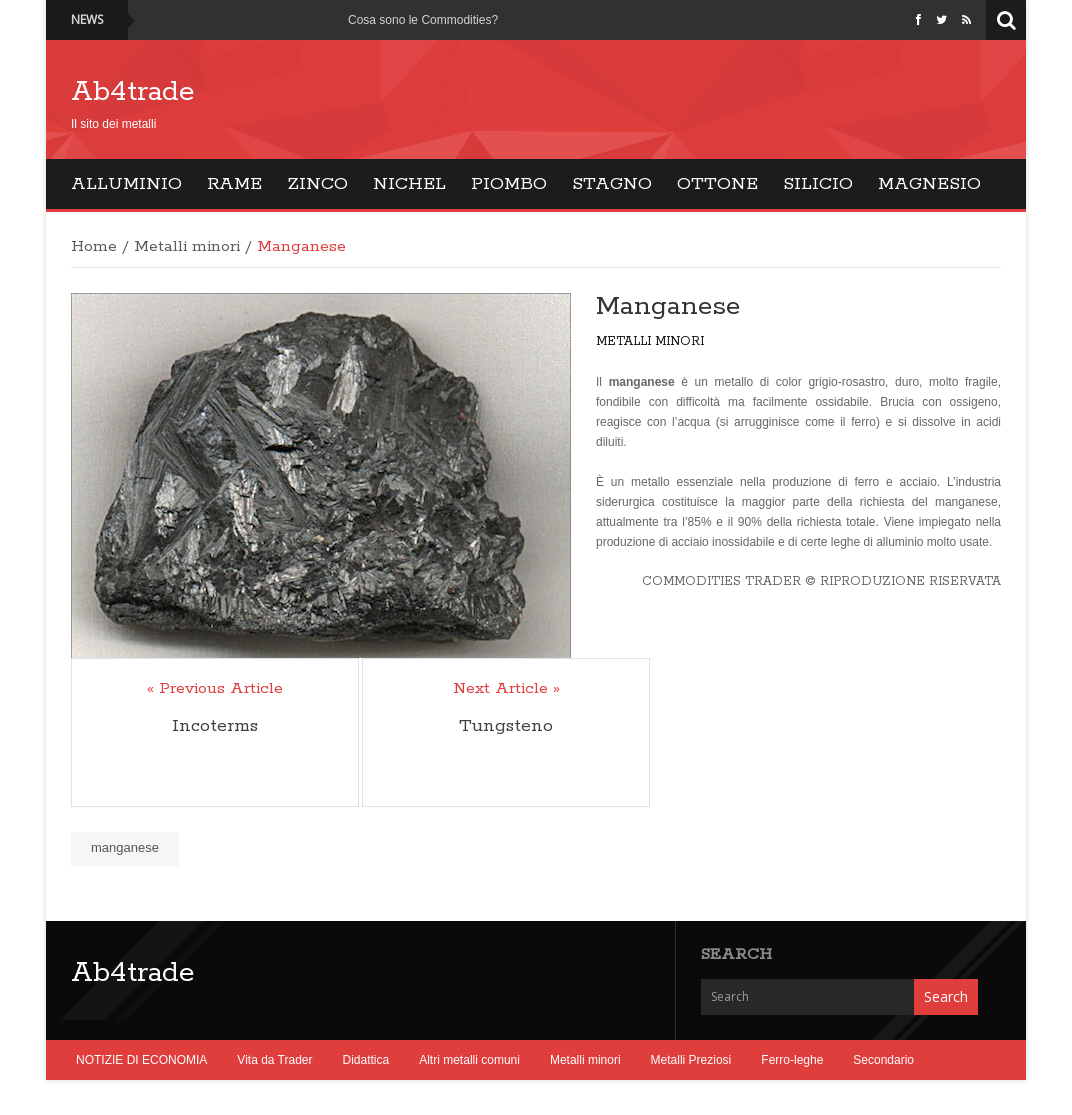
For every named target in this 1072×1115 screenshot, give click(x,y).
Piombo (509, 184)
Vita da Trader (274, 1060)
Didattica (366, 1060)
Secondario (883, 1060)
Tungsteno (506, 726)
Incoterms (215, 726)
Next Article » (506, 689)
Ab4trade (133, 92)
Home (94, 247)
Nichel (409, 184)
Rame (234, 184)
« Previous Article (215, 689)
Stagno (612, 184)
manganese (125, 847)
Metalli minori (187, 247)
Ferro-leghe (792, 1060)
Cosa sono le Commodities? (423, 20)
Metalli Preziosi (691, 1060)
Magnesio (929, 184)
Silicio (818, 184)
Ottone (717, 184)
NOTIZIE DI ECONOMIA (141, 1060)
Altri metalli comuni (469, 1060)
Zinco (317, 184)
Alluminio (126, 184)
